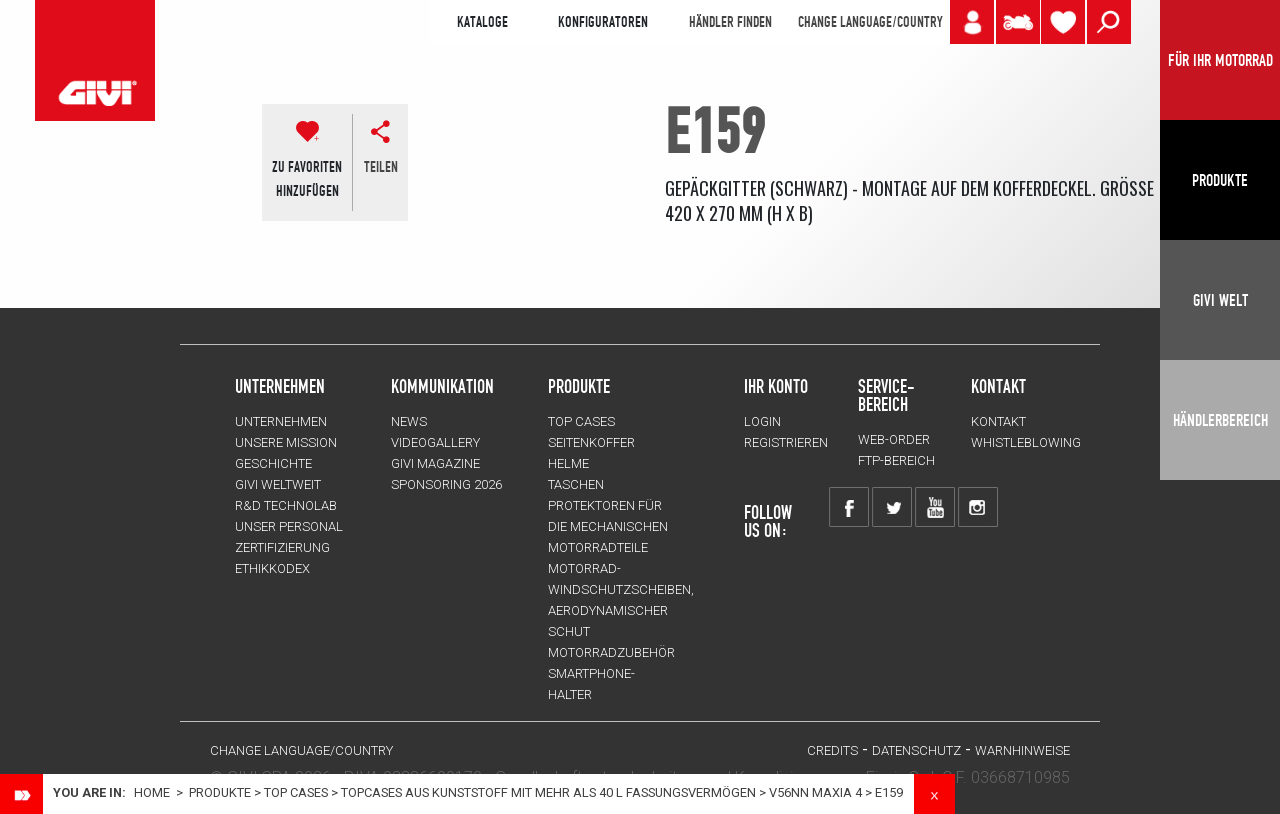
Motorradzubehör (611, 652)
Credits (832, 750)
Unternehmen (281, 421)
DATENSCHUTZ (916, 750)
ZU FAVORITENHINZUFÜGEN (307, 179)
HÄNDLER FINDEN (730, 22)
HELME (568, 463)
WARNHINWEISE (1022, 750)
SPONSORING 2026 (446, 484)
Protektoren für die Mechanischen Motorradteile (608, 526)
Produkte (579, 386)
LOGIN (762, 421)
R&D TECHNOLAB (286, 505)
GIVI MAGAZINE (435, 463)
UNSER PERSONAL (289, 526)
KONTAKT (998, 421)
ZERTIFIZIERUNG (282, 547)
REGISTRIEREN (786, 442)
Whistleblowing (1026, 442)
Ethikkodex (272, 568)
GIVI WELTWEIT (278, 484)
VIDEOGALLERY (435, 442)
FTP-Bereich (896, 460)
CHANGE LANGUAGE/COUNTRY (870, 22)
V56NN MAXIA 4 (815, 792)
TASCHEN (576, 484)
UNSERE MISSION (286, 442)
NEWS (409, 421)
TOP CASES (296, 792)
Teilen (381, 167)
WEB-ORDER (894, 439)
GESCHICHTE (273, 463)
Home (152, 792)
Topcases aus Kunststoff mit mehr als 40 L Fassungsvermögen (548, 792)
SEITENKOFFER (591, 442)
